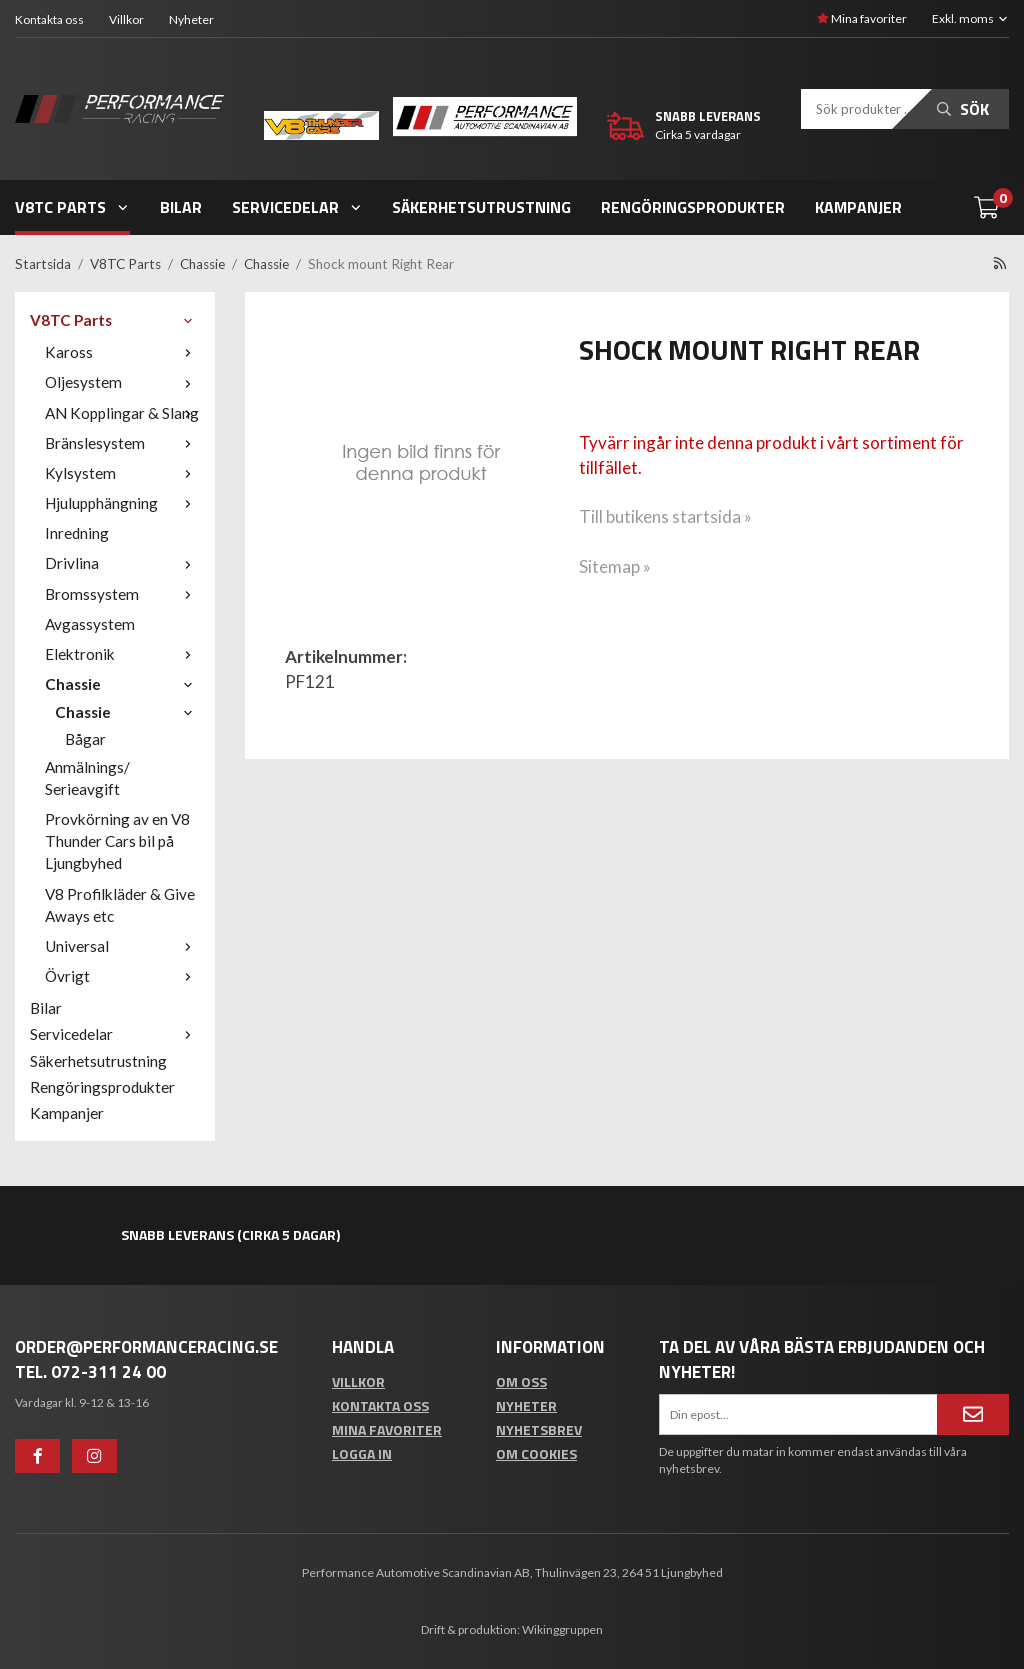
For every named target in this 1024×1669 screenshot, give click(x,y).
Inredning (77, 533)
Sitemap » (615, 566)
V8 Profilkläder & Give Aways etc (120, 905)
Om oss (521, 1381)
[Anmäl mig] (973, 1414)
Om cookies (536, 1453)
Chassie (122, 684)
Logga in (362, 1453)
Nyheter (191, 19)
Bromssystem (122, 594)
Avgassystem (90, 624)
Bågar (85, 739)
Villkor (126, 19)
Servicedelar (297, 207)
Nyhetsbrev (539, 1429)
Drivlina (122, 563)
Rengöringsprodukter (693, 207)
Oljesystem (122, 382)
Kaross (122, 352)
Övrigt (122, 976)
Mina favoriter (862, 18)
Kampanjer (858, 207)
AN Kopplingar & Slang (122, 413)
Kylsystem (122, 473)
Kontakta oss (49, 19)
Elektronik (122, 654)
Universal (122, 946)
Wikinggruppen (562, 1629)
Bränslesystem (122, 443)
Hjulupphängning (122, 503)
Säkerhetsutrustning (481, 207)
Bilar (181, 207)
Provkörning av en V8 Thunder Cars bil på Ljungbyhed (117, 841)
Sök (963, 109)
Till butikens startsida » (665, 516)
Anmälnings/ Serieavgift (87, 778)
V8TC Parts (72, 207)
